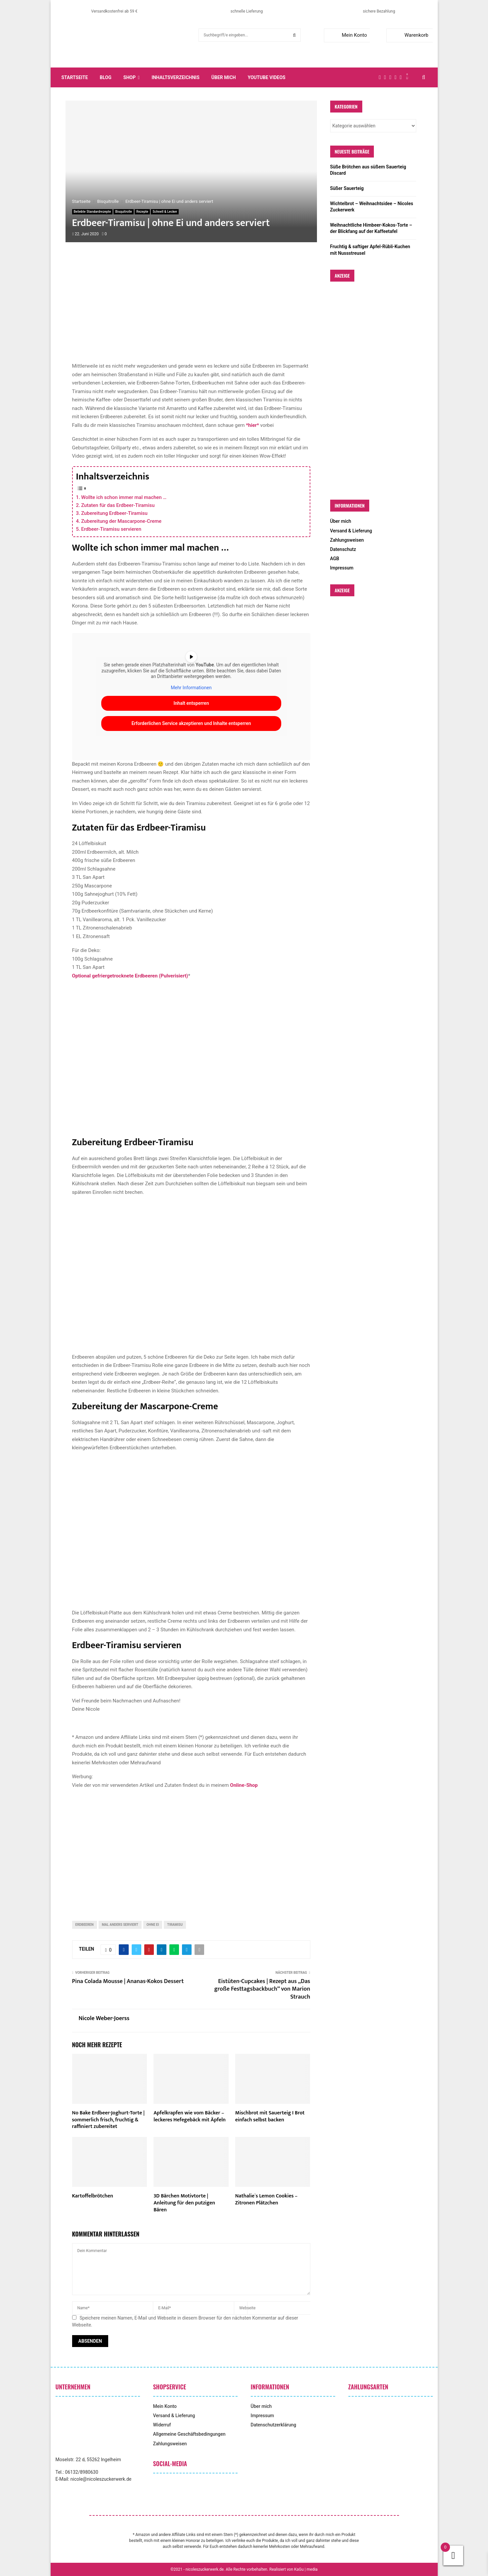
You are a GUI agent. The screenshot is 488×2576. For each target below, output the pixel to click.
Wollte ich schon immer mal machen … (123, 497)
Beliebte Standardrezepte (92, 211)
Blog (105, 77)
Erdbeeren (84, 1924)
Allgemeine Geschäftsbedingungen (189, 2434)
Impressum (342, 567)
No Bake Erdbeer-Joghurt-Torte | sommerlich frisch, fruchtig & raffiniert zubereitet (108, 2119)
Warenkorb (408, 35)
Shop (129, 77)
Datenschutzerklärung (273, 2424)
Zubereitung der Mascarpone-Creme (121, 521)
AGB (334, 558)
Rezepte (142, 211)
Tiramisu (175, 1924)
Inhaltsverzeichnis (176, 77)
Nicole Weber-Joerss (104, 2018)
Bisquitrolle (123, 211)
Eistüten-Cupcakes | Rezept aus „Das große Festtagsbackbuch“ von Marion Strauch (262, 1989)
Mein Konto (347, 35)
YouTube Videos (267, 77)
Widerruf (162, 2424)
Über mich (223, 77)
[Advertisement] (191, 309)
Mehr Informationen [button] (191, 687)
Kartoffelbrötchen (92, 2196)
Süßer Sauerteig (347, 188)
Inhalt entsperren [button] (191, 703)
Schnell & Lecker (165, 211)
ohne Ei (153, 1924)
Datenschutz (343, 549)
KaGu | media (306, 2569)
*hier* (252, 425)
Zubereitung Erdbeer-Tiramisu (114, 513)
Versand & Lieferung (351, 530)
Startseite (75, 77)
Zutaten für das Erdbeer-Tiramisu (118, 505)
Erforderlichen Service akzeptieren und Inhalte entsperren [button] (191, 723)
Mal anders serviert (120, 1924)
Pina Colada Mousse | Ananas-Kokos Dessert (128, 1981)
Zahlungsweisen (347, 540)
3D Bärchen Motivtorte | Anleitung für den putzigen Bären (184, 2203)
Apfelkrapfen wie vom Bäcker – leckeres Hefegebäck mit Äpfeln (190, 2116)
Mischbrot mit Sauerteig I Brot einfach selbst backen (270, 2116)
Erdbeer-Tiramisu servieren (111, 529)
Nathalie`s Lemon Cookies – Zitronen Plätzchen (266, 2199)
